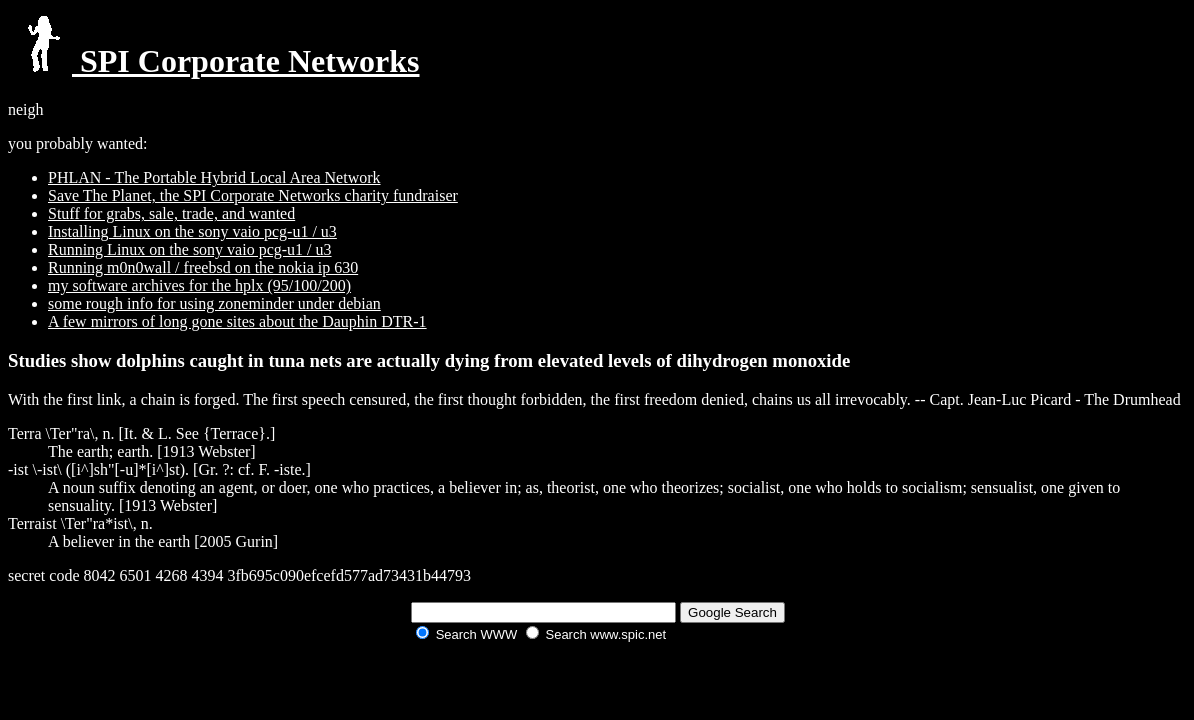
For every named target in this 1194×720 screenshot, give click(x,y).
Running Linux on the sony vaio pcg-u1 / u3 (190, 249)
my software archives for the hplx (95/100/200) (199, 285)
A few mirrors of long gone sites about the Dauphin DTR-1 (237, 321)
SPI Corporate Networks (214, 61)
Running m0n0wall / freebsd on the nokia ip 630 (203, 267)
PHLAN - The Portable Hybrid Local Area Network (214, 177)
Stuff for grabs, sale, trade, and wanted (171, 213)
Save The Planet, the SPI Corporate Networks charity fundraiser (253, 195)
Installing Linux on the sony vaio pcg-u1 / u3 (192, 231)
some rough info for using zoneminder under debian (214, 303)
